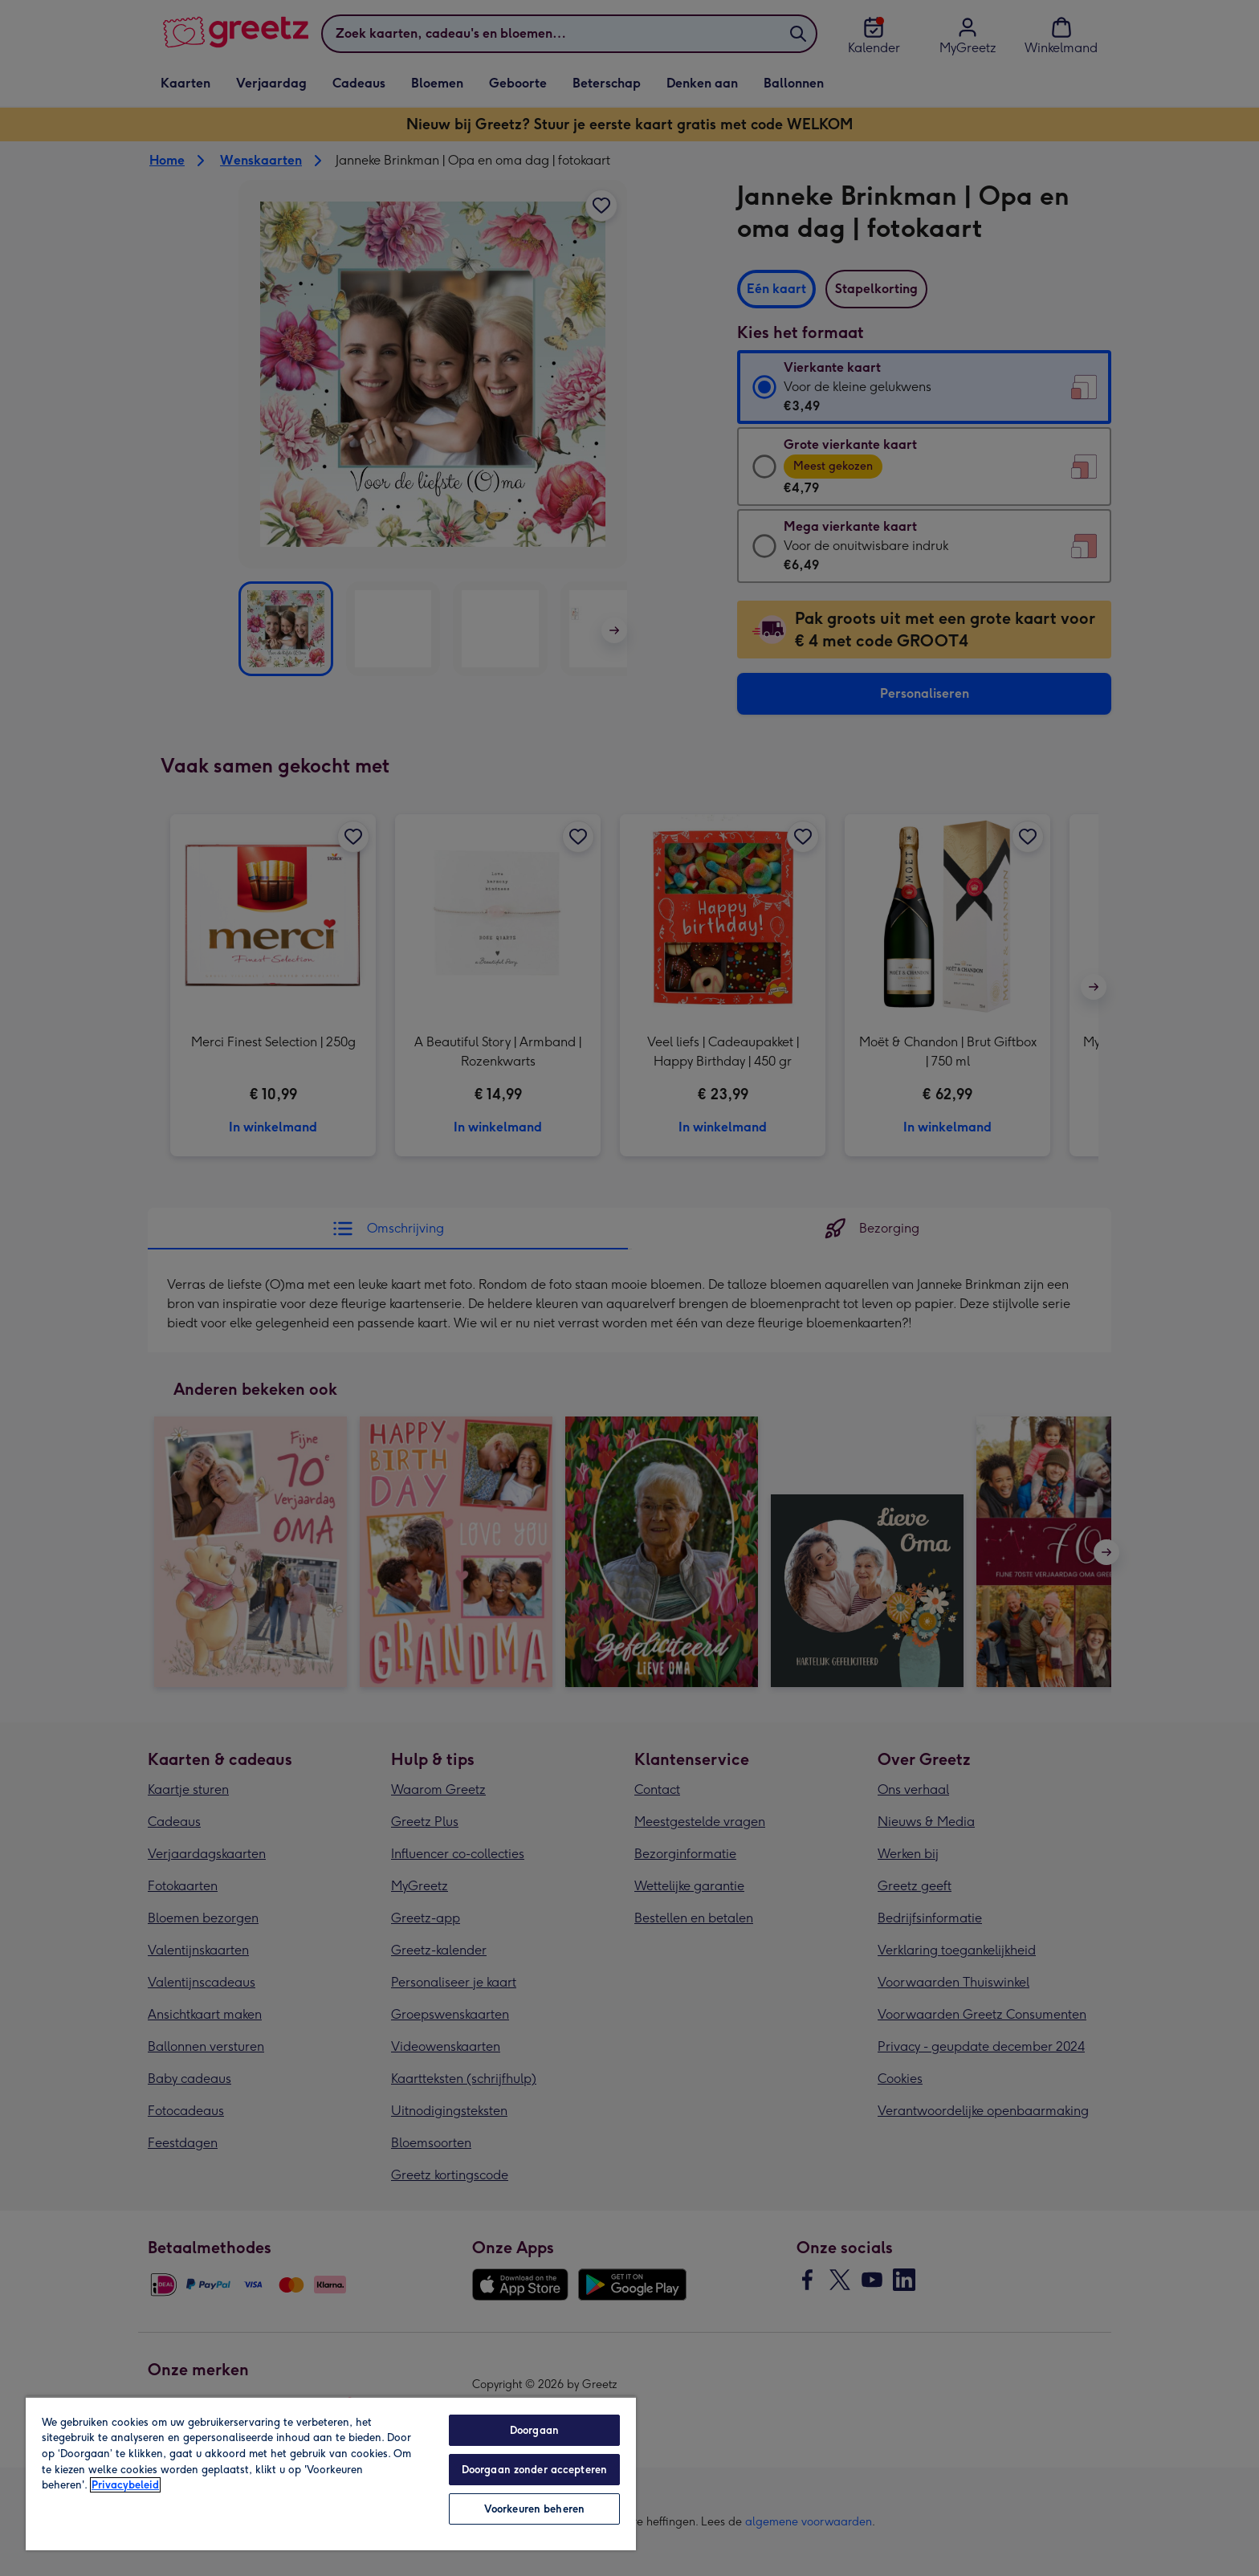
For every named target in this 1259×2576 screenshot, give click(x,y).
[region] (331, 2473)
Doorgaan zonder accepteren (534, 2470)
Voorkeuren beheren (534, 2509)
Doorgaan (534, 2430)
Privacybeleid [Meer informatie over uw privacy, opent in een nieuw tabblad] (125, 2485)
